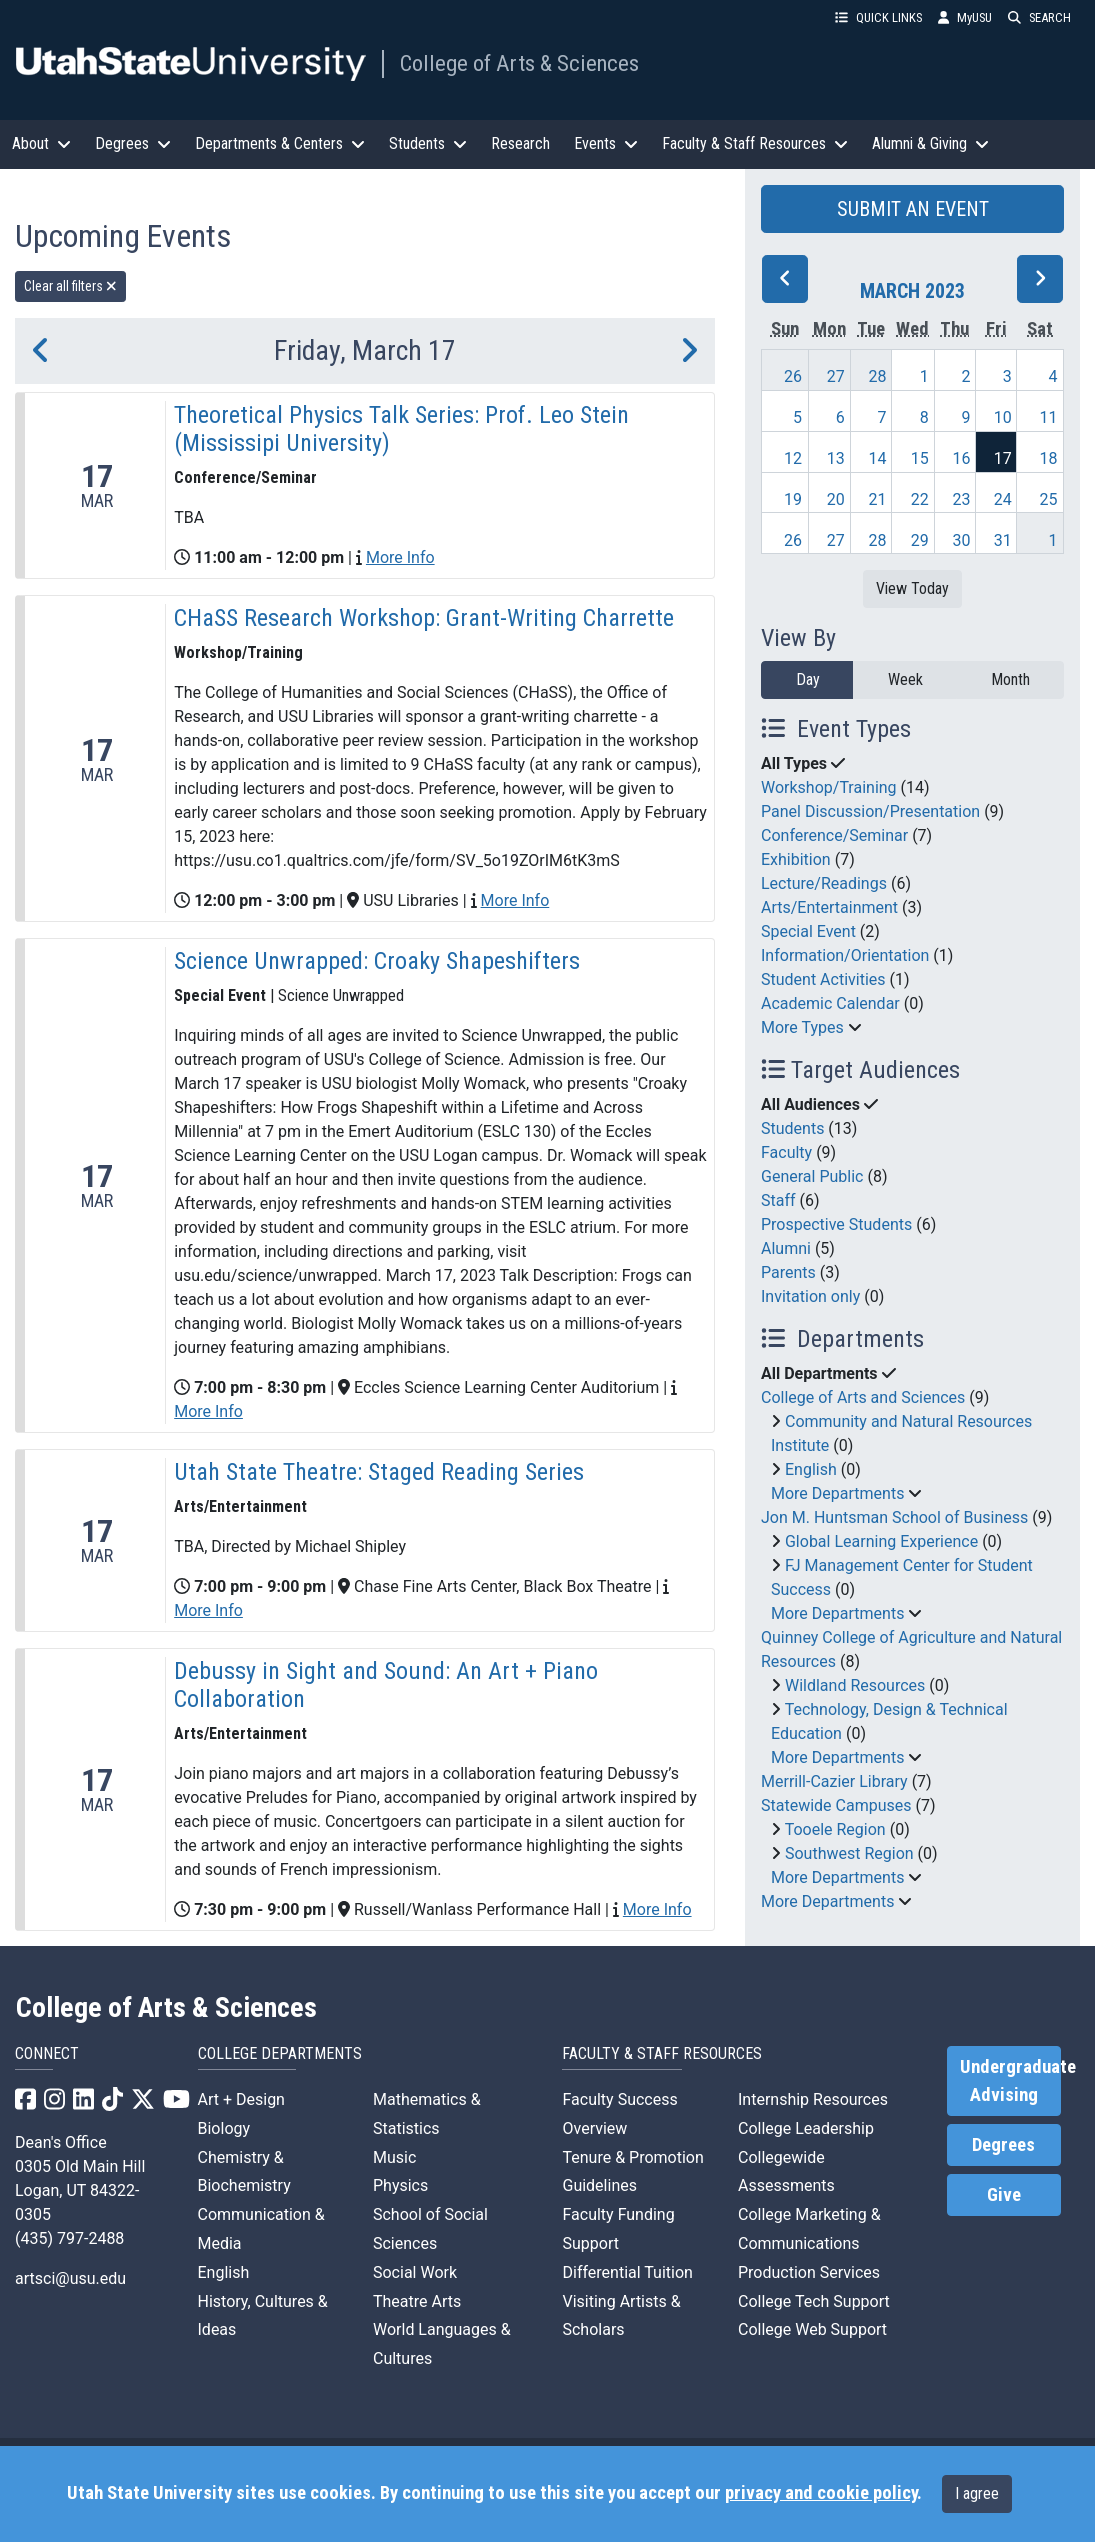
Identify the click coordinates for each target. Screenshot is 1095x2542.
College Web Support (812, 2329)
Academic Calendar (830, 1003)
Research (520, 143)
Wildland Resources (855, 1685)
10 (1003, 417)
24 (1003, 499)
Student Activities (823, 979)
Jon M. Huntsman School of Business (894, 1517)
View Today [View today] (912, 588)
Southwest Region (849, 1853)
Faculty (786, 1152)
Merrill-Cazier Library (834, 1781)
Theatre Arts (417, 2301)
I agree (977, 2493)
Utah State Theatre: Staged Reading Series (379, 1472)
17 (1003, 458)
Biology (224, 2128)
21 (878, 499)
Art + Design (241, 2099)
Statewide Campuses (836, 1805)
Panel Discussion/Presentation (870, 811)
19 (793, 499)
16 (962, 458)
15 (920, 458)
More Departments (837, 1493)
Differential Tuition (627, 2272)
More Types (802, 1027)
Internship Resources (813, 2099)
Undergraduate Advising (1010, 2081)
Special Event (808, 931)
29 (920, 540)
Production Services (809, 2272)
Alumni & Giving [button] (930, 143)
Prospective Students (836, 1224)
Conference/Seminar (834, 835)
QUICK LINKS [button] (878, 17)
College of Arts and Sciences (863, 1397)
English (811, 1469)
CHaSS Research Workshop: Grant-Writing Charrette (424, 618)
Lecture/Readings (824, 883)
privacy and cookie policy (821, 2493)
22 (920, 499)
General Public (812, 1176)
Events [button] (606, 143)
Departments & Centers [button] (280, 143)
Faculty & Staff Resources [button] (755, 143)
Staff (778, 1200)
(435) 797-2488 (69, 2238)
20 (836, 499)
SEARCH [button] (1039, 17)
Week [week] (905, 679)
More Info (400, 557)
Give (1004, 2195)
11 (1049, 417)
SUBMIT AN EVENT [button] (913, 209)
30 (962, 540)
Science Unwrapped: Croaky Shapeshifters (377, 961)
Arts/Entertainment (829, 907)
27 (836, 376)
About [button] (41, 143)
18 (1049, 458)
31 (1003, 540)
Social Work (415, 2272)
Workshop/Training (829, 787)
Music (394, 2157)
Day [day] (808, 679)
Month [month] (1010, 679)
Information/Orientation (845, 955)
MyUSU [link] (965, 17)
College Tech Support (814, 2301)
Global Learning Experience (881, 1541)
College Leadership (806, 2128)
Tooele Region (835, 1829)
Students (792, 1128)
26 (793, 376)
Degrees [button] (133, 143)
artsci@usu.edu (70, 2278)
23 (962, 499)
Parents (788, 1272)
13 (836, 458)
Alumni (786, 1248)
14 (878, 458)
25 (1049, 499)
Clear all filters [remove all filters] (70, 286)
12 (793, 458)
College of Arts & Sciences (519, 63)
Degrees (1003, 2145)
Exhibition (796, 859)
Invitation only (810, 1296)
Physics (400, 2185)
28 (878, 376)
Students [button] (428, 143)
